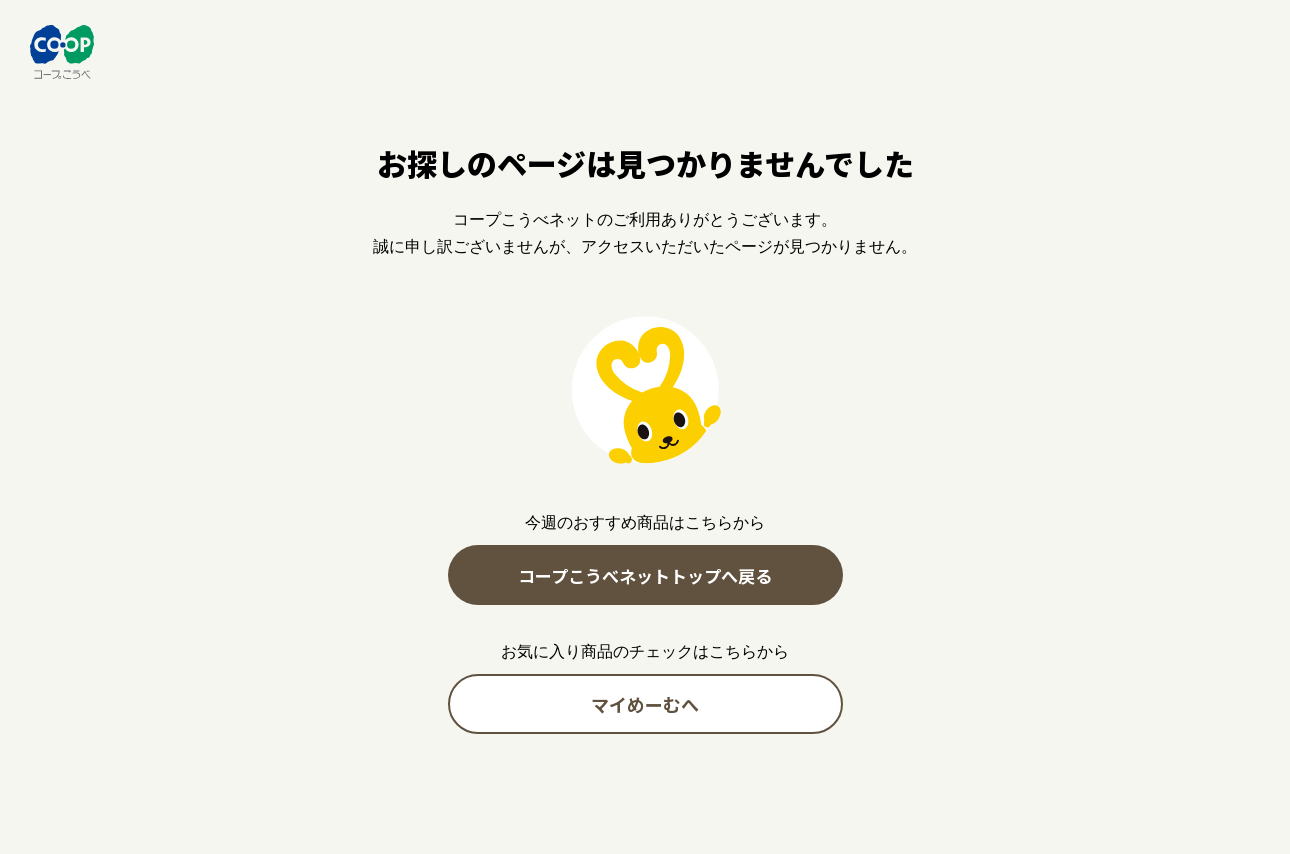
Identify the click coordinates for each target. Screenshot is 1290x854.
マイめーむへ (645, 704)
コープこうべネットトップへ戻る (645, 575)
